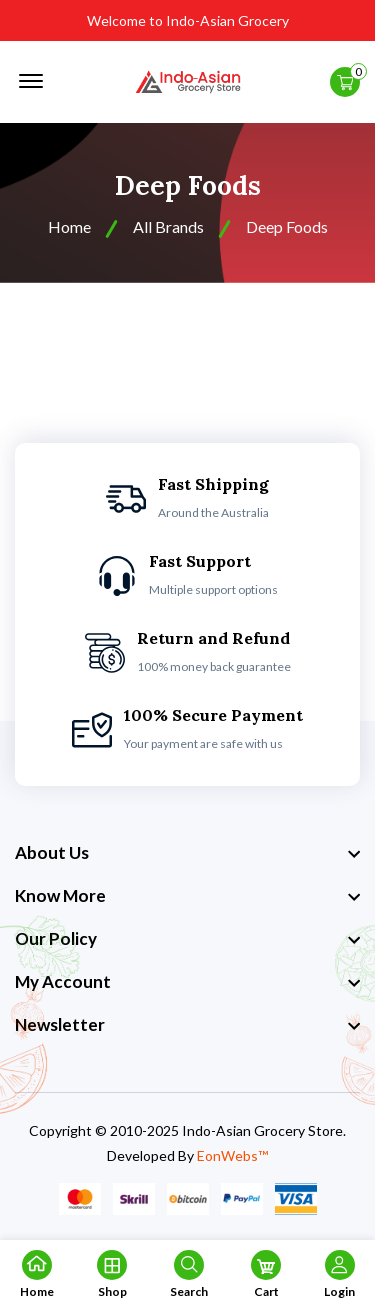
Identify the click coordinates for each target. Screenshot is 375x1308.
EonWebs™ (232, 1155)
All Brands (168, 226)
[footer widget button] (187, 853)
